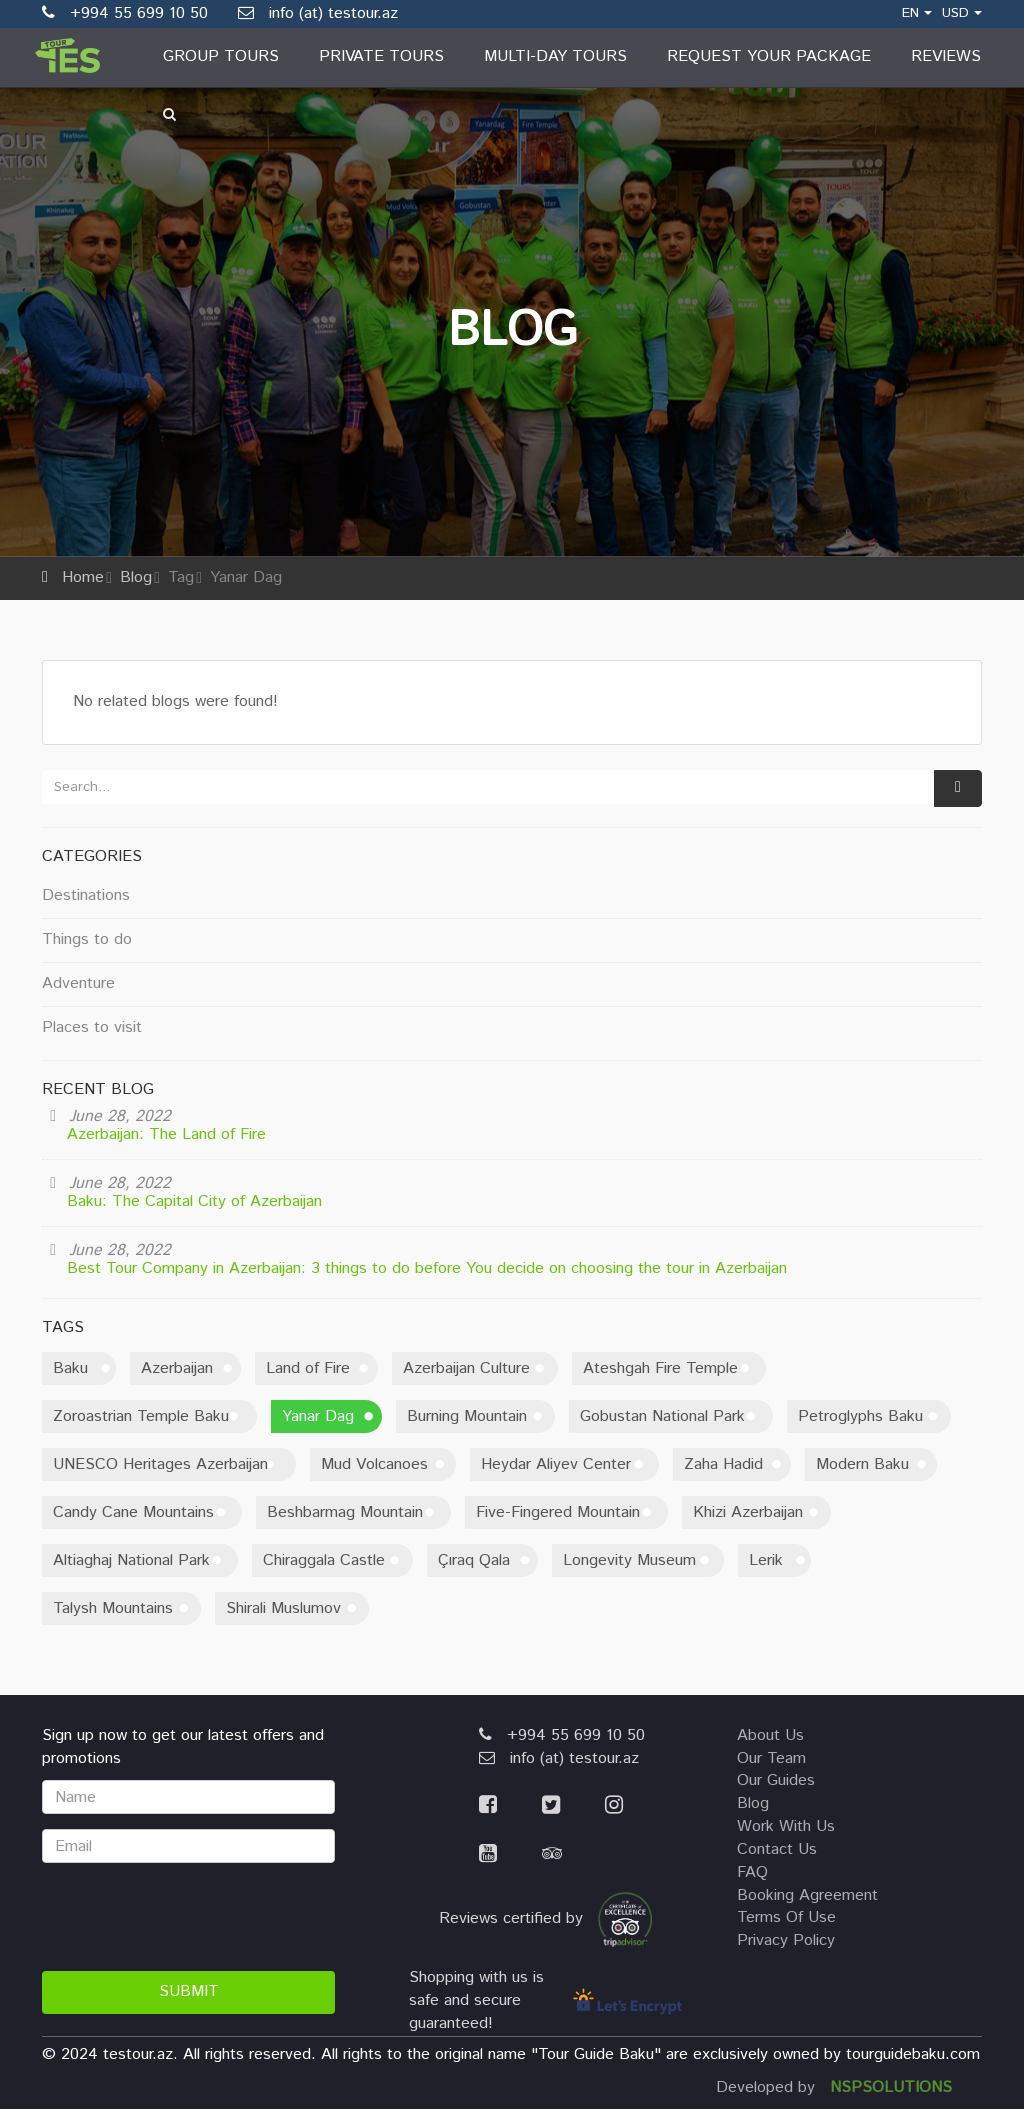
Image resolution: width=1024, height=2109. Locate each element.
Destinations (86, 895)
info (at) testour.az (318, 13)
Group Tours (221, 56)
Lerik (766, 1560)
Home (83, 577)
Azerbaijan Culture (466, 1368)
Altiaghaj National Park (131, 1560)
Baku (70, 1368)
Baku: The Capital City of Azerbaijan (194, 1201)
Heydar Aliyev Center (556, 1464)
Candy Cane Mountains (133, 1512)
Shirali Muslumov (283, 1608)
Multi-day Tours (555, 56)
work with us (786, 1826)
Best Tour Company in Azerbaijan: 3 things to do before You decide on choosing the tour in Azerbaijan (427, 1268)
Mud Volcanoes (374, 1464)
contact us (777, 1849)
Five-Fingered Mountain (558, 1512)
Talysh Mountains (113, 1608)
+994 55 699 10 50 (562, 1735)
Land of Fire (308, 1368)
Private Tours (381, 56)
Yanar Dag (318, 1416)
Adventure (78, 983)
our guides (776, 1780)
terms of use (786, 1917)
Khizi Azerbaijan (748, 1512)
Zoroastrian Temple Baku (141, 1416)
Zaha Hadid (723, 1464)
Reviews (946, 56)
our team (771, 1758)
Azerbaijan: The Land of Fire (166, 1134)
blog (753, 1803)
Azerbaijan (177, 1368)
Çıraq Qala (474, 1560)
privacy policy (786, 1940)
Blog (136, 577)
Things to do (87, 939)
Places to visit (92, 1027)
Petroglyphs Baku (860, 1416)
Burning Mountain (467, 1416)
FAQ (752, 1872)
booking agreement (807, 1895)
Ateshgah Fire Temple (660, 1368)
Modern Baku (862, 1464)
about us (770, 1735)
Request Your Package (769, 56)
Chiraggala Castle (324, 1560)
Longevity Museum (629, 1560)
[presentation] (194, 1917)
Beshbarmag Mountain (345, 1512)
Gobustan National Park (662, 1416)
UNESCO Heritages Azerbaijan (160, 1464)
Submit (189, 1991)
